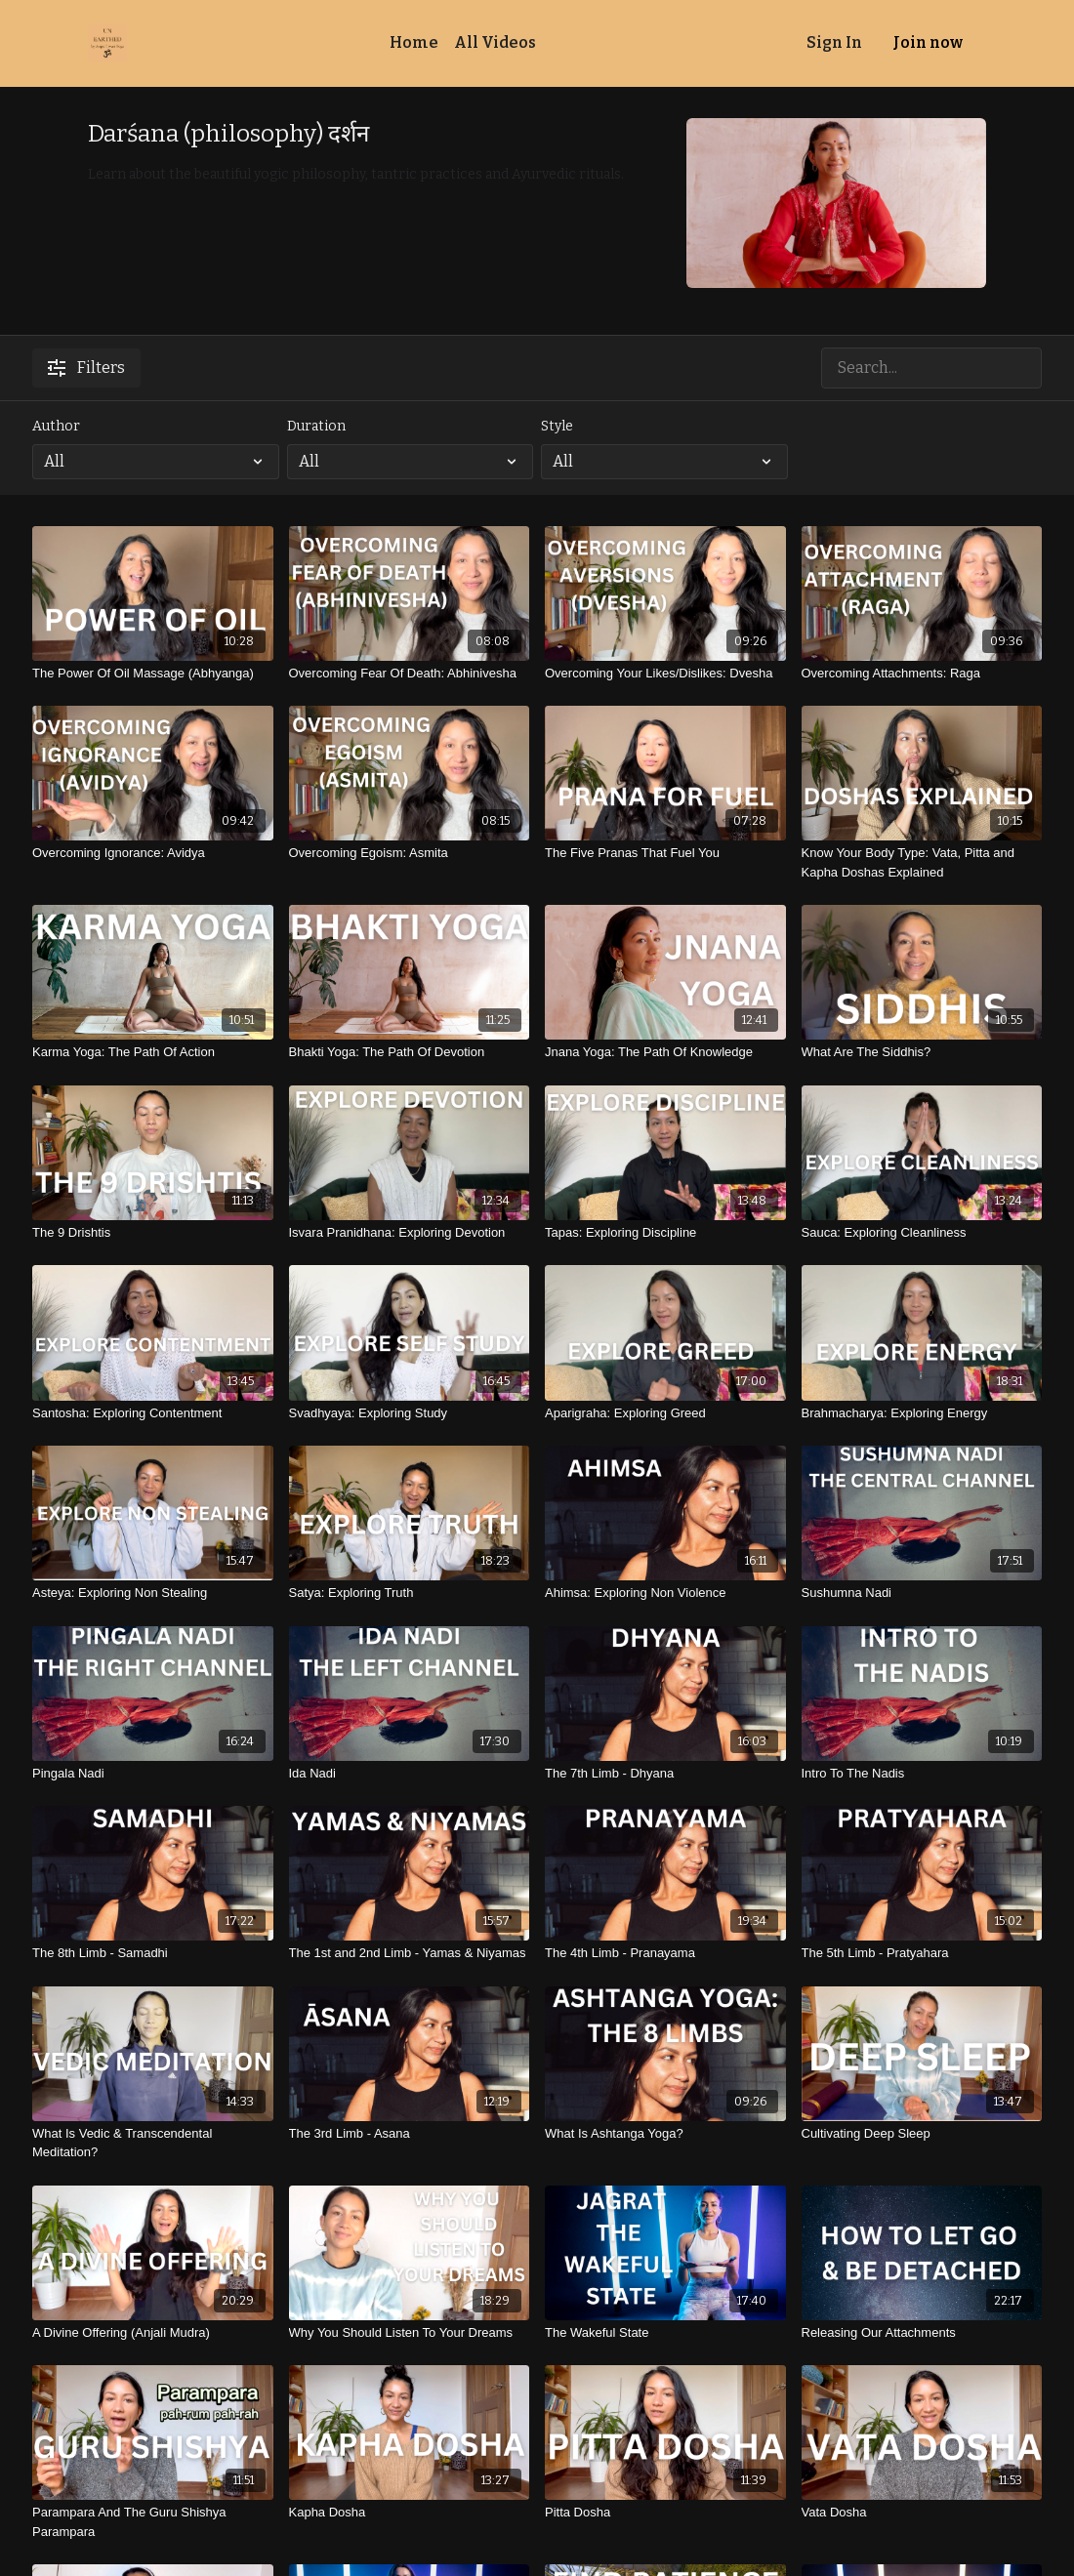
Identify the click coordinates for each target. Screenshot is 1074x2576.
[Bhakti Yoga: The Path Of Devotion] (409, 1052)
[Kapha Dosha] (409, 2512)
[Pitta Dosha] (665, 2512)
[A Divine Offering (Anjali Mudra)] (152, 2333)
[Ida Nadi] (409, 1773)
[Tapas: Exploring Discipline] (665, 1233)
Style (557, 426)
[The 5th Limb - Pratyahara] (922, 1953)
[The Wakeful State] (665, 2333)
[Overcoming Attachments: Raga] (922, 673)
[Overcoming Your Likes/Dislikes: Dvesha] (665, 673)
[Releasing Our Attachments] (922, 2333)
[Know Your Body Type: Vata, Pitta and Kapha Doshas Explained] (922, 862)
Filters (86, 367)
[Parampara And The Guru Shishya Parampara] (152, 2522)
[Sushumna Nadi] (922, 1593)
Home (414, 42)
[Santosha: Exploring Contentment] (152, 1413)
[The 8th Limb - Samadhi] (152, 1953)
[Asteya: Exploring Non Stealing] (152, 1593)
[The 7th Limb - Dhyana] (665, 1773)
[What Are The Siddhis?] (922, 1052)
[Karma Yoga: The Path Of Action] (152, 1052)
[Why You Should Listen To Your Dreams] (409, 2333)
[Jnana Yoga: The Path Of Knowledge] (665, 1052)
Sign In (834, 42)
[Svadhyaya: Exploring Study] (409, 1413)
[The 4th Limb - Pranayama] (665, 1953)
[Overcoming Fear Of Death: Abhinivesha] (409, 673)
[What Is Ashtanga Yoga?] (665, 2134)
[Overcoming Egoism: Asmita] (409, 853)
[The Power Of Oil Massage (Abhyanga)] (152, 673)
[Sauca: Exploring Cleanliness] (922, 1233)
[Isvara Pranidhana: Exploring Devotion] (409, 1233)
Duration (316, 426)
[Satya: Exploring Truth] (409, 1593)
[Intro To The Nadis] (922, 1773)
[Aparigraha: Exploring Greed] (665, 1413)
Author (56, 426)
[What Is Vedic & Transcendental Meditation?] (152, 2143)
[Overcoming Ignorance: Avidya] (152, 853)
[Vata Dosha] (922, 2512)
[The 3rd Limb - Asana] (409, 2134)
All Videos (495, 42)
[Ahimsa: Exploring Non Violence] (665, 1593)
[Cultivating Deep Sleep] (922, 2134)
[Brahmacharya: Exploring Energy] (922, 1413)
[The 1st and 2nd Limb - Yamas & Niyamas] (409, 1953)
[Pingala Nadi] (152, 1773)
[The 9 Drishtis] (152, 1233)
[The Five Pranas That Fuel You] (665, 853)
